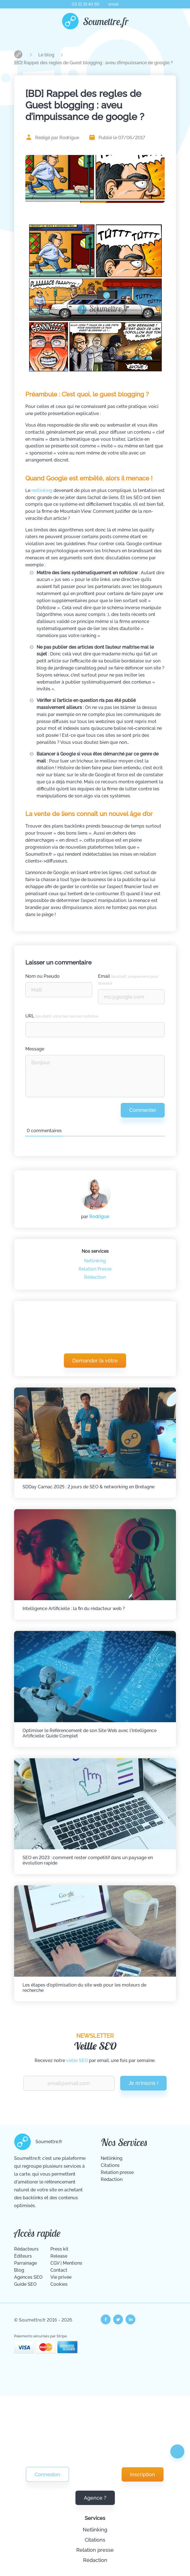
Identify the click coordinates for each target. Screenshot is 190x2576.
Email (128, 979)
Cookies (59, 2284)
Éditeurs (23, 2256)
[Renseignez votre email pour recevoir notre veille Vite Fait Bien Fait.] (69, 2083)
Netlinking (95, 2530)
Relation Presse (95, 1269)
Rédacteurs (26, 2249)
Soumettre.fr (105, 21)
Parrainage (25, 2263)
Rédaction (95, 2560)
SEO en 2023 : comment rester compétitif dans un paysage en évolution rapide (88, 1860)
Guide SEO (25, 2284)
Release (58, 2256)
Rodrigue (99, 1216)
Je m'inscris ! (143, 2083)
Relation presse (95, 2550)
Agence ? (95, 2498)
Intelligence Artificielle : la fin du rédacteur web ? (74, 1608)
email (113, 4)
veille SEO (77, 2060)
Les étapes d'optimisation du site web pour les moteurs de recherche (84, 1987)
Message (34, 1049)
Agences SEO (28, 2277)
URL (62, 1016)
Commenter (142, 1110)
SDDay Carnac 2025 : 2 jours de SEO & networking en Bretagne (89, 1486)
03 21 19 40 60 (85, 4)
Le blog (46, 54)
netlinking (42, 490)
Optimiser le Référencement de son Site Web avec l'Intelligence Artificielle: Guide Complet (90, 1733)
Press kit (59, 2249)
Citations (95, 2540)
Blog (19, 2270)
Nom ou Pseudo (42, 976)
